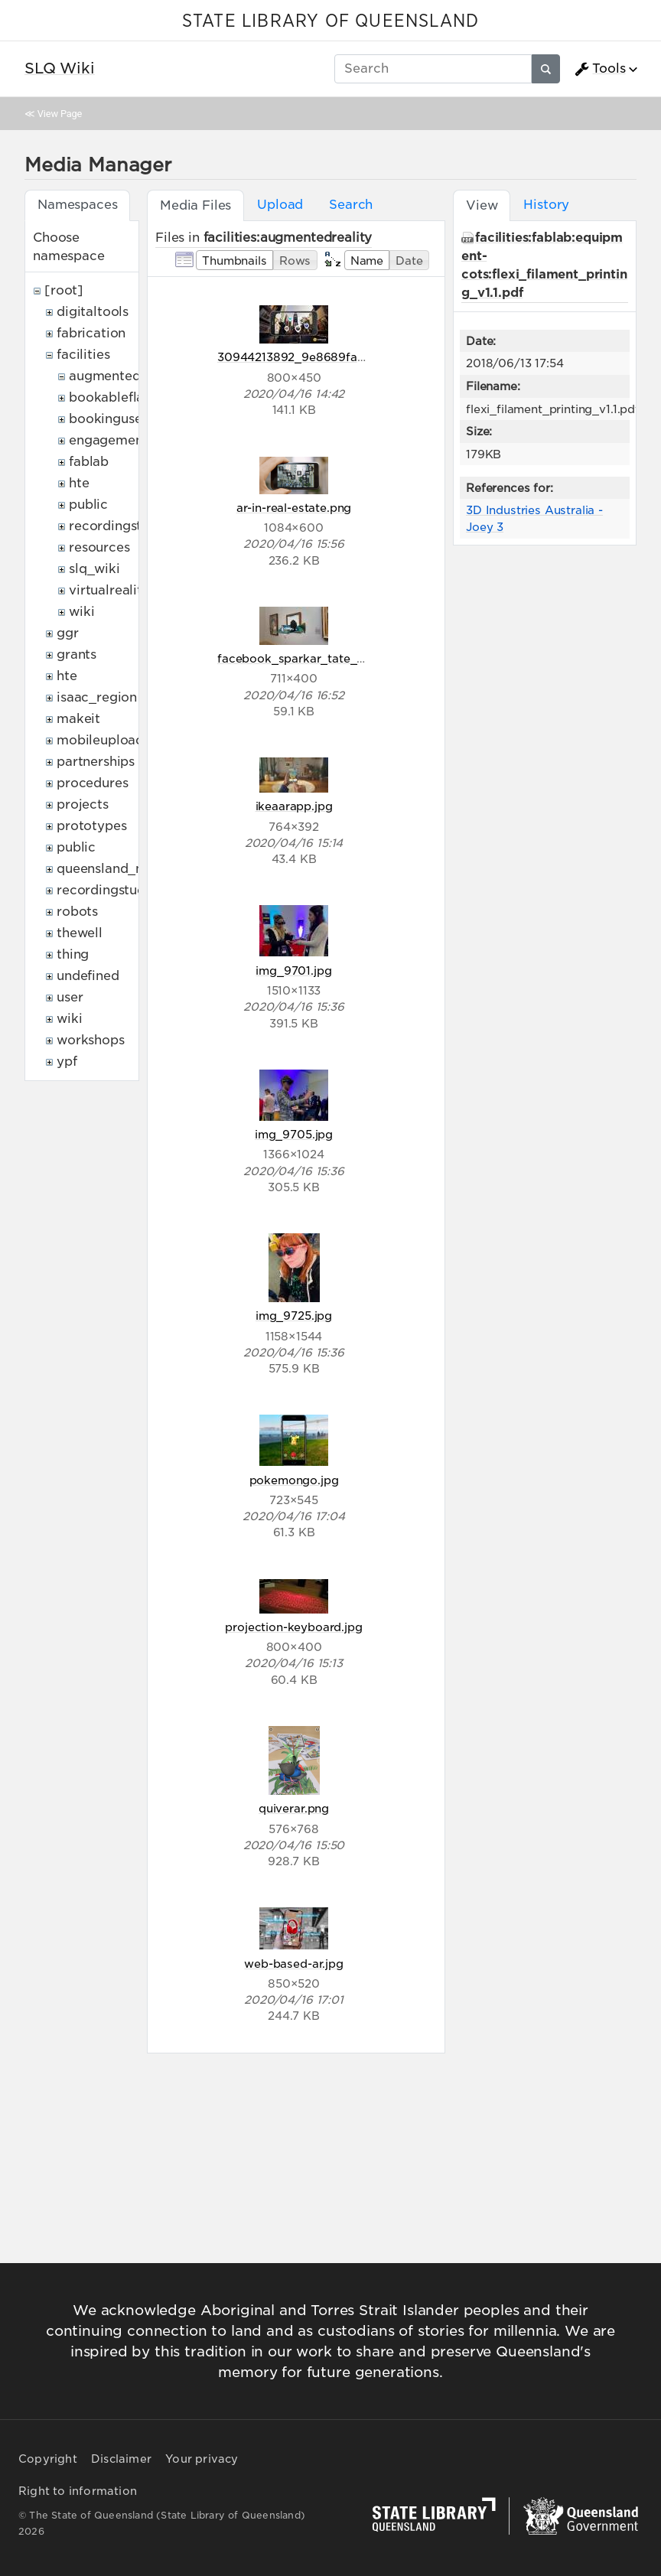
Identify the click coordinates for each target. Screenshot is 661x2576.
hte (79, 483)
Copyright (47, 2459)
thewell (80, 933)
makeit (78, 719)
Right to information (77, 2491)
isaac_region (97, 697)
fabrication (91, 333)
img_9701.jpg (293, 970)
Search (351, 204)
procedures (92, 783)
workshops (91, 1040)
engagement (108, 440)
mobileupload (100, 740)
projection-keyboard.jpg (293, 1626)
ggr (68, 633)
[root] (63, 290)
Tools (600, 69)
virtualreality (109, 590)
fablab (89, 461)
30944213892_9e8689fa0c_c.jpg (312, 356)
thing (73, 954)
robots (77, 911)
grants (76, 654)
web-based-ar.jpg (293, 1963)
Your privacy (201, 2459)
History (546, 204)
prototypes (91, 826)
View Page (59, 113)
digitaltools (93, 311)
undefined (88, 976)
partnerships (96, 761)
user (70, 997)
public (88, 504)
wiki (81, 611)
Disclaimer (121, 2459)
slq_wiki (94, 569)
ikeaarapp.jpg (294, 806)
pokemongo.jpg (294, 1480)
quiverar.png (294, 1808)
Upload (280, 204)
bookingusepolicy (125, 419)
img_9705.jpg (294, 1134)
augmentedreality (125, 376)
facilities (83, 354)
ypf (67, 1061)
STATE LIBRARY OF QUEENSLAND (330, 21)
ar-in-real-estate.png (294, 507)
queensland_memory (122, 868)
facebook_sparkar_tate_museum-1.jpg (326, 658)
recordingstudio (119, 526)
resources (99, 547)
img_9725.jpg (294, 1315)
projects (83, 804)
